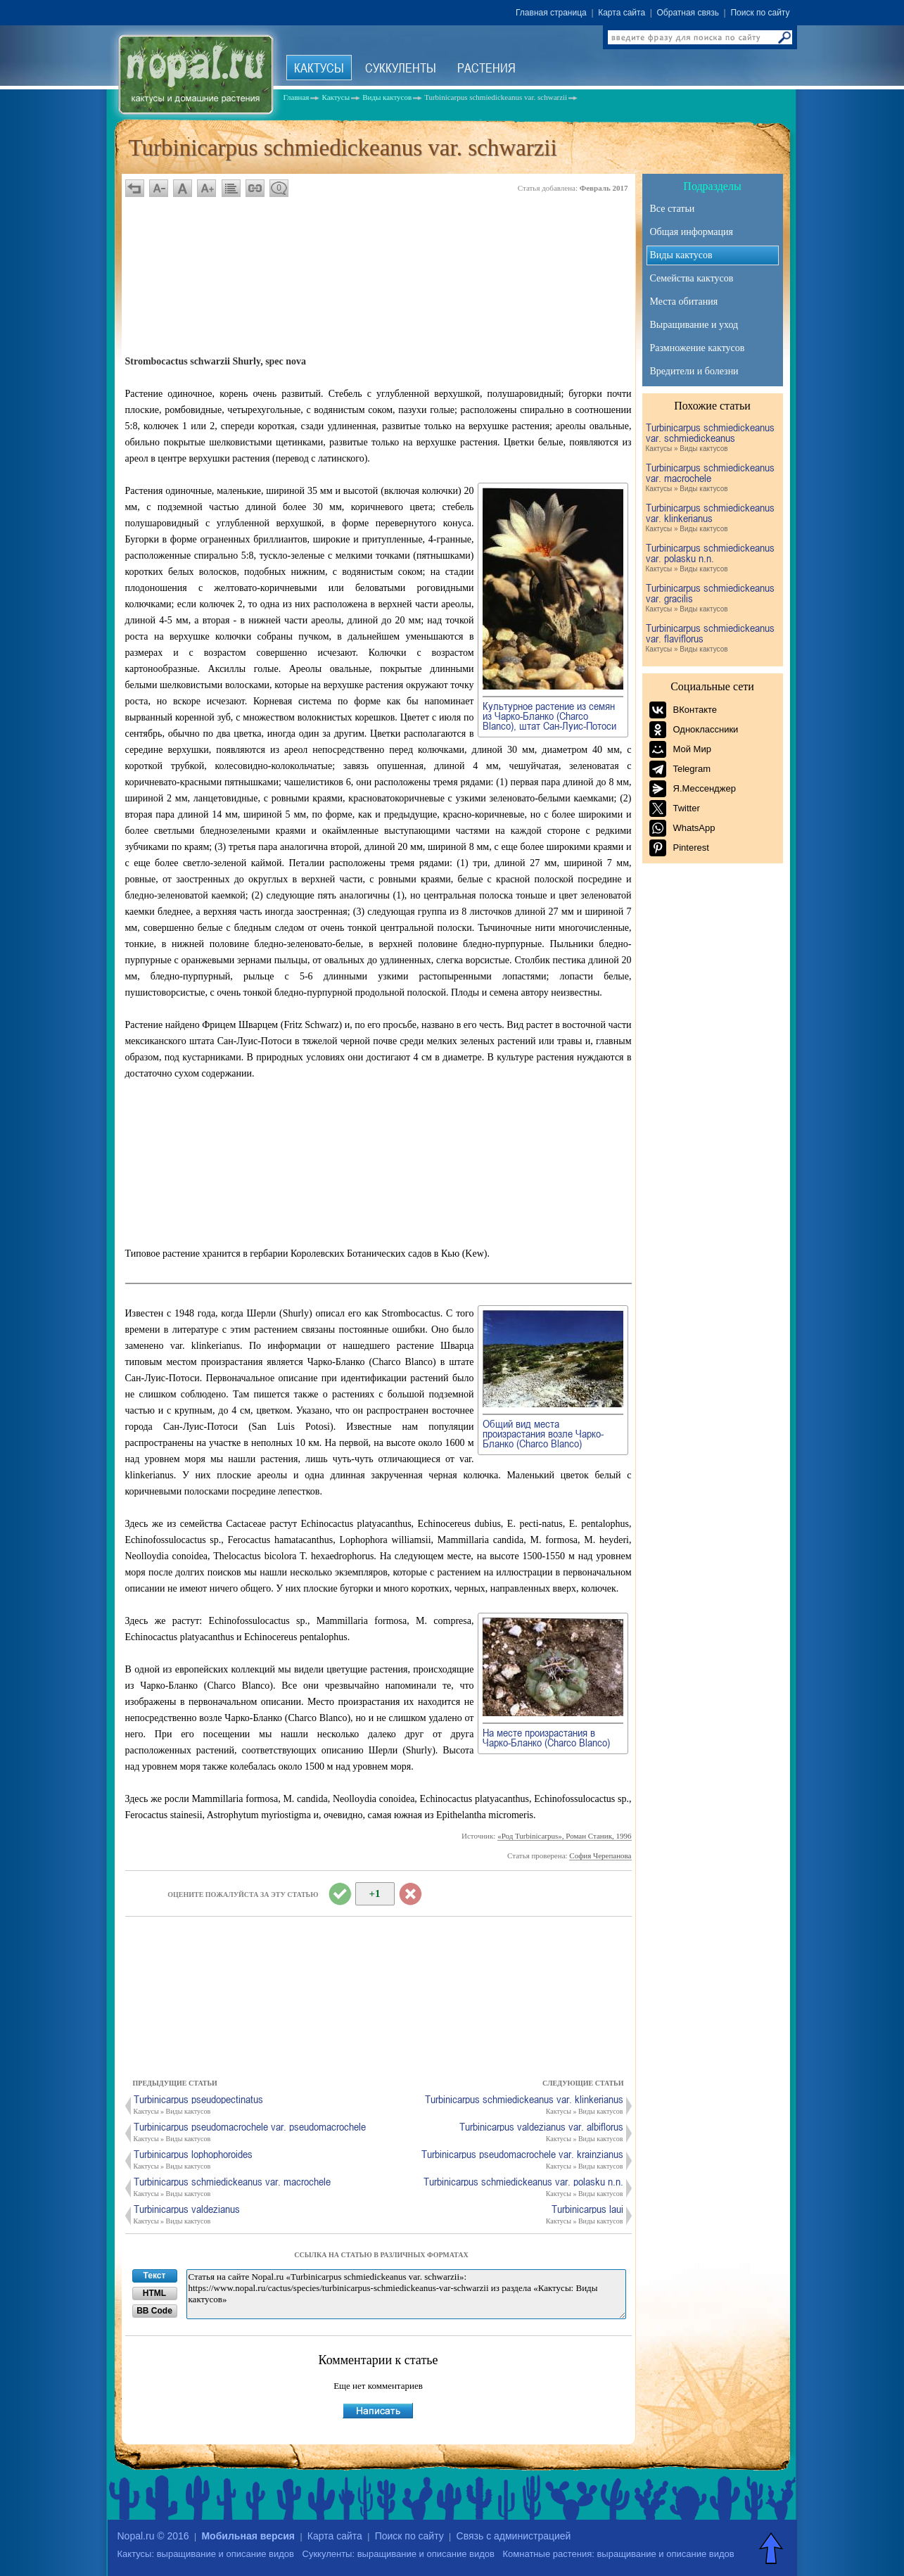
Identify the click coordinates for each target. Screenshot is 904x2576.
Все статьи (672, 208)
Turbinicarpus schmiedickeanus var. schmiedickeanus (711, 438)
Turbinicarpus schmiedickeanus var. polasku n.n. (711, 558)
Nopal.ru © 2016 (153, 2536)
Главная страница (551, 13)
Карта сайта (621, 13)
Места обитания (684, 301)
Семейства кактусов (692, 278)
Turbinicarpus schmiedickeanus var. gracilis (711, 598)
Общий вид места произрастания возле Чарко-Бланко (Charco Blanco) (543, 1433)
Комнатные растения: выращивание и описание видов (618, 2554)
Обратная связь (688, 13)
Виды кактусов (681, 255)
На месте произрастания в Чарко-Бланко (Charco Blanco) (546, 1737)
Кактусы (319, 67)
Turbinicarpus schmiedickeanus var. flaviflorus (711, 638)
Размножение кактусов (697, 348)
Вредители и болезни (694, 371)
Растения (486, 67)
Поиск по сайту (759, 13)
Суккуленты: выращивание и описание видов (399, 2554)
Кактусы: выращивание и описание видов (205, 2554)
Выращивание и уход (694, 324)
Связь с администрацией (514, 2536)
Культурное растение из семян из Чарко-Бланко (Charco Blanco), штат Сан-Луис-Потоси (549, 715)
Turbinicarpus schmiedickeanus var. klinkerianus (711, 518)
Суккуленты (400, 67)
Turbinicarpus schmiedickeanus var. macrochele (711, 478)
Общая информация (691, 232)
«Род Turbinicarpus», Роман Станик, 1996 (564, 1836)
